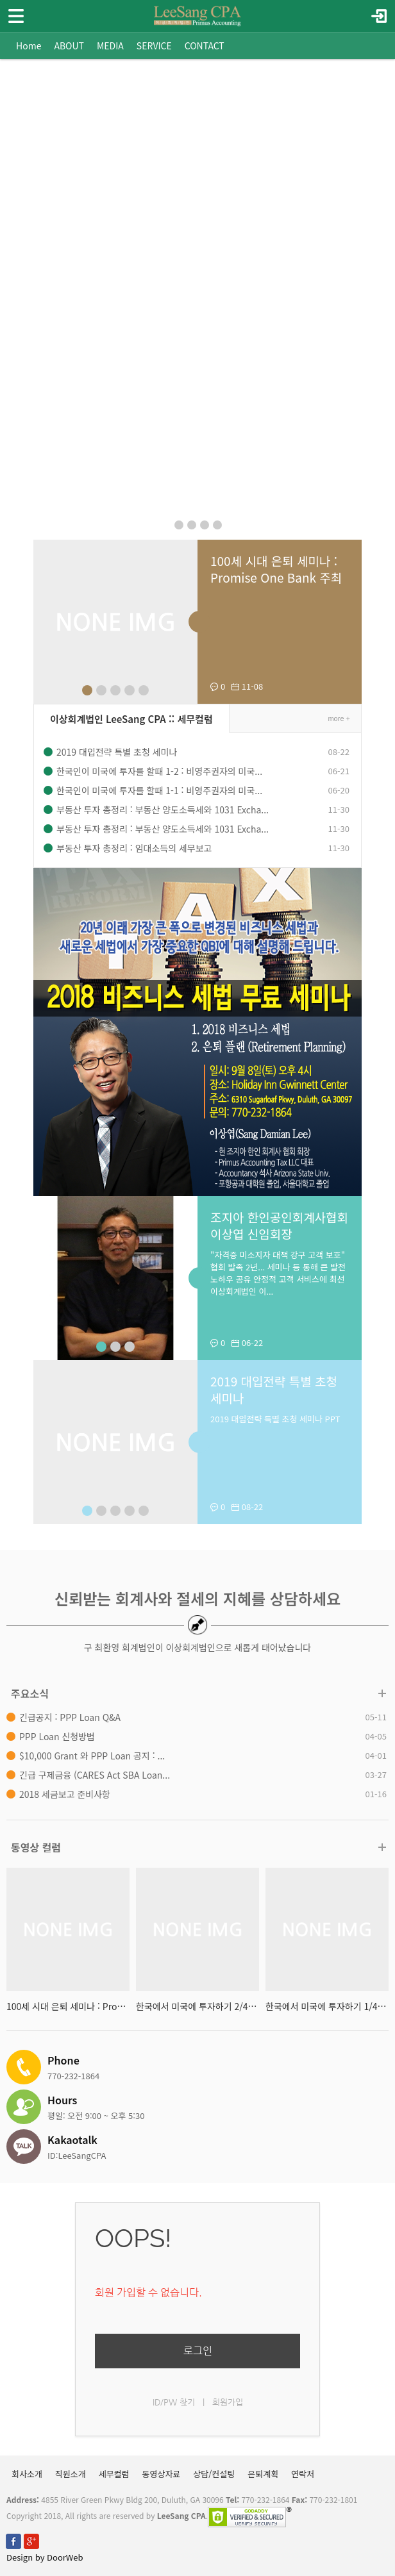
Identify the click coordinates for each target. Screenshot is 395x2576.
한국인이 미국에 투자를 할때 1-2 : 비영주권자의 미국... (159, 771)
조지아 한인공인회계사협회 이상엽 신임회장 (279, 1225)
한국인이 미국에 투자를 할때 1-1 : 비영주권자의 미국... (159, 790)
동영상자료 (161, 2474)
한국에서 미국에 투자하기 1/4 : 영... (327, 2006)
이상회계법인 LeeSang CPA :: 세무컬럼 (131, 719)
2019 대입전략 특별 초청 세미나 (116, 751)
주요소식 (30, 1693)
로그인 (197, 2351)
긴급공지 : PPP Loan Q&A (70, 1717)
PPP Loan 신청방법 (57, 1736)
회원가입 (227, 2402)
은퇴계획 (263, 2474)
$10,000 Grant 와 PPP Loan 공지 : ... (92, 1755)
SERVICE (154, 45)
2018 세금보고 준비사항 (64, 1794)
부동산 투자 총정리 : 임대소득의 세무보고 (134, 848)
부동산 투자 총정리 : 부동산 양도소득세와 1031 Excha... (162, 809)
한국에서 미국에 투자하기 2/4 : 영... (197, 2006)
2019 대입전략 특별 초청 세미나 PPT (275, 1419)
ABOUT (69, 45)
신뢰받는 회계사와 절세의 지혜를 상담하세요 (197, 1598)
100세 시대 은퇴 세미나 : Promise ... (68, 2006)
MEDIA (110, 45)
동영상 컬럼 (36, 1847)
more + (339, 718)
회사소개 (27, 2474)
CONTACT (204, 45)
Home (28, 45)
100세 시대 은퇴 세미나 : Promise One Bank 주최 (276, 569)
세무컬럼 (114, 2474)
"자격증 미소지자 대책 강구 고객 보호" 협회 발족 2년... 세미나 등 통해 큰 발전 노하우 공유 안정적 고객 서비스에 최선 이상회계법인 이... (278, 1273)
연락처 (302, 2474)
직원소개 (70, 2474)
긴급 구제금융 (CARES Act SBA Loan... (94, 1774)
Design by (44, 2557)
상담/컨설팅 (214, 2474)
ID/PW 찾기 (174, 2402)
